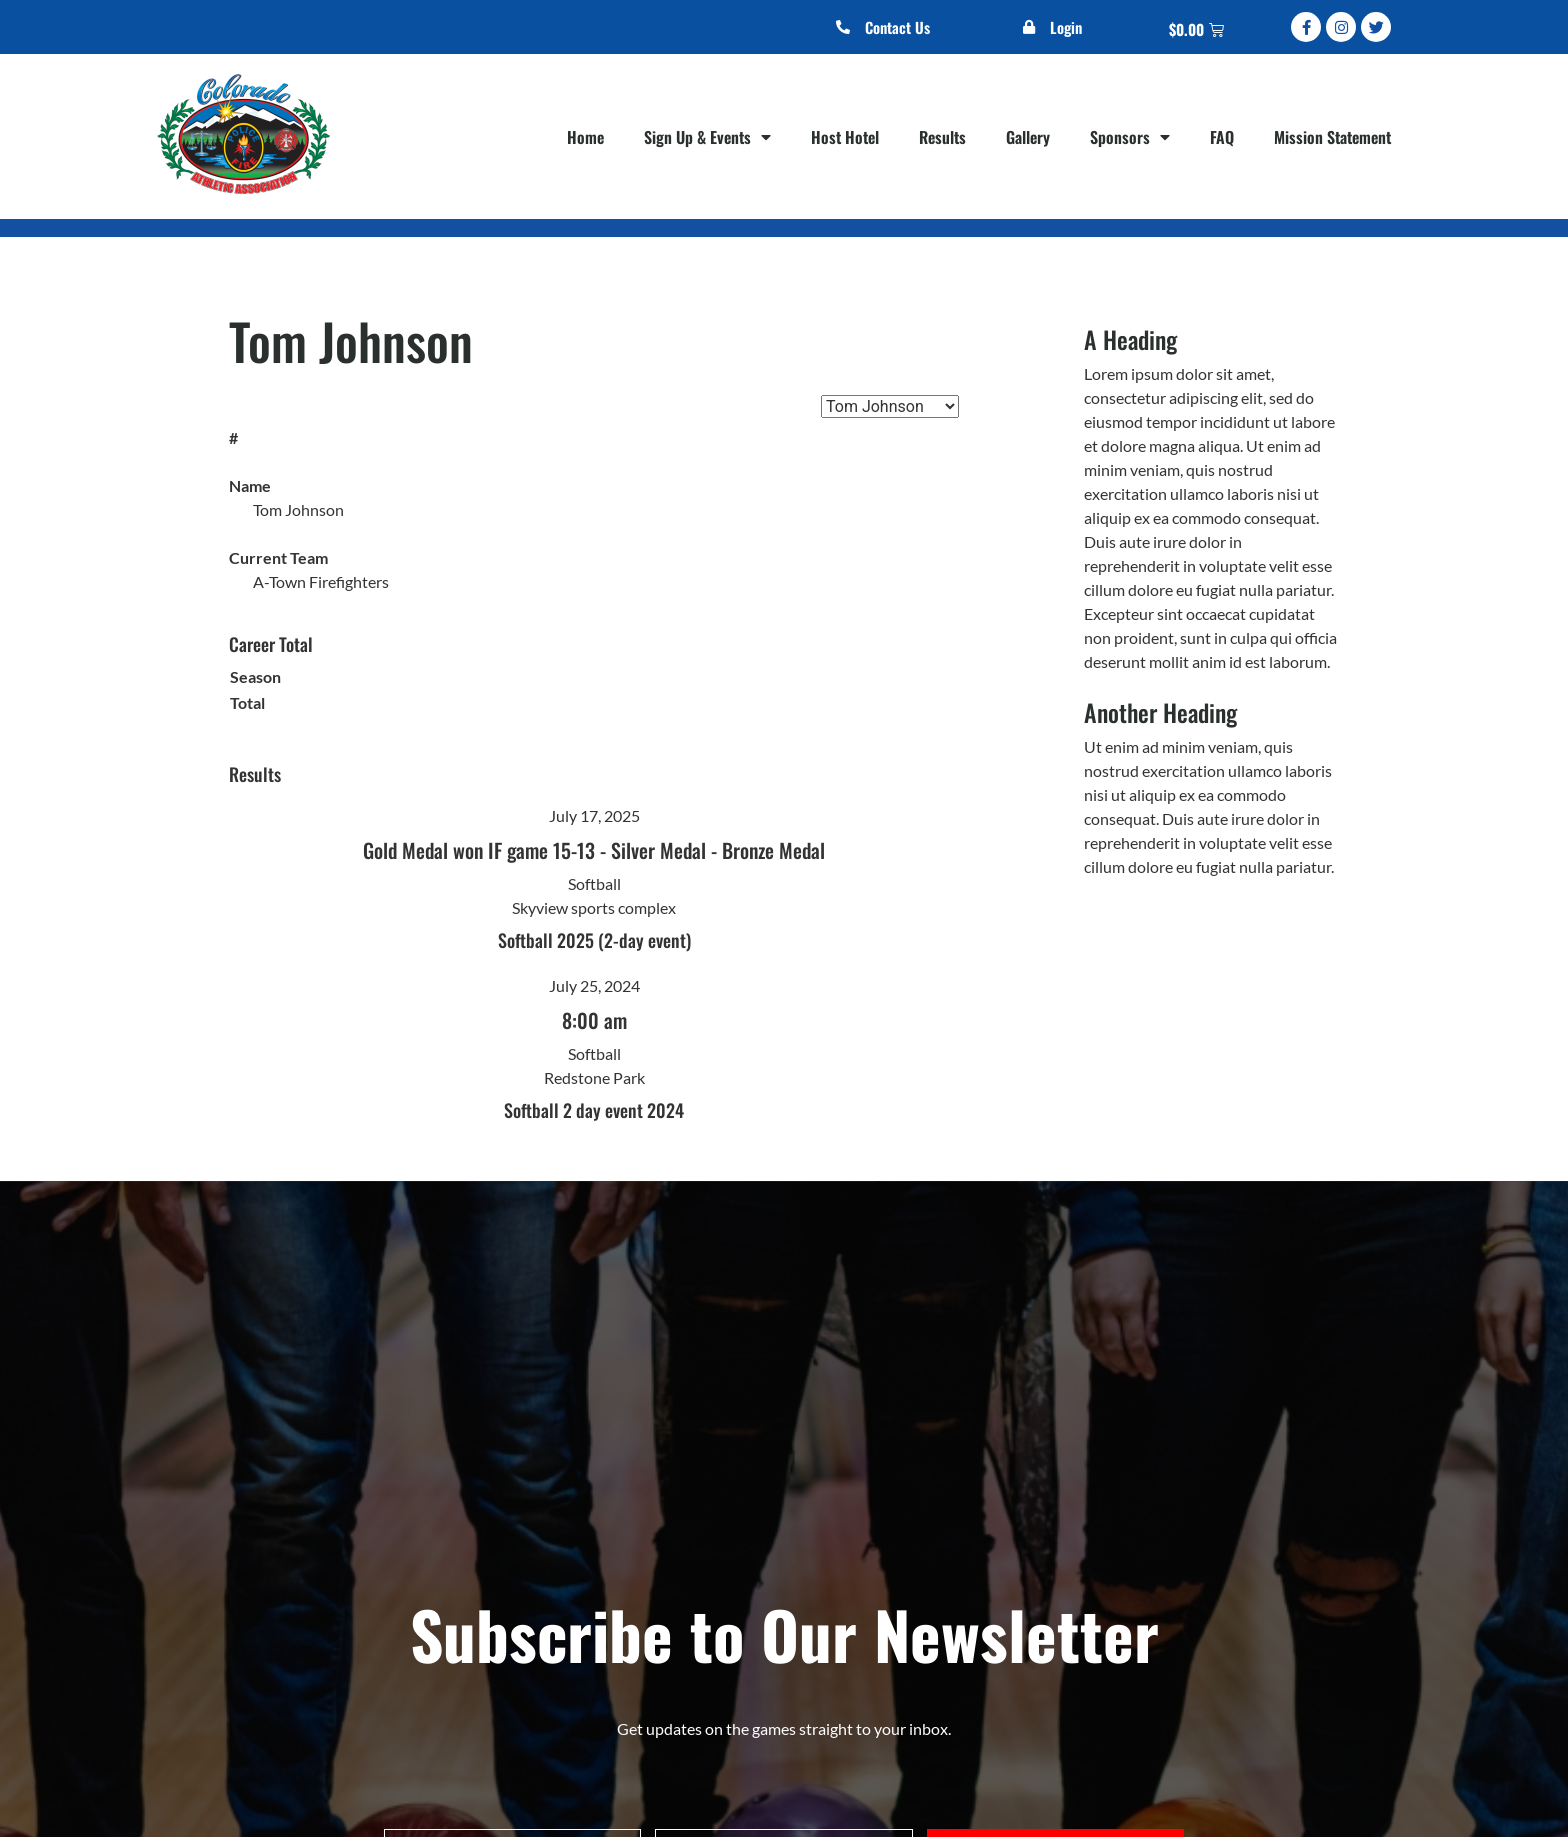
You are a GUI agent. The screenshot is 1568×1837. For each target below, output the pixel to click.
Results (942, 137)
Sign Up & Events (707, 137)
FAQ (1222, 137)
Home (585, 137)
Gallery (1028, 137)
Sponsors (1130, 137)
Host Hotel (845, 137)
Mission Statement (1332, 137)
